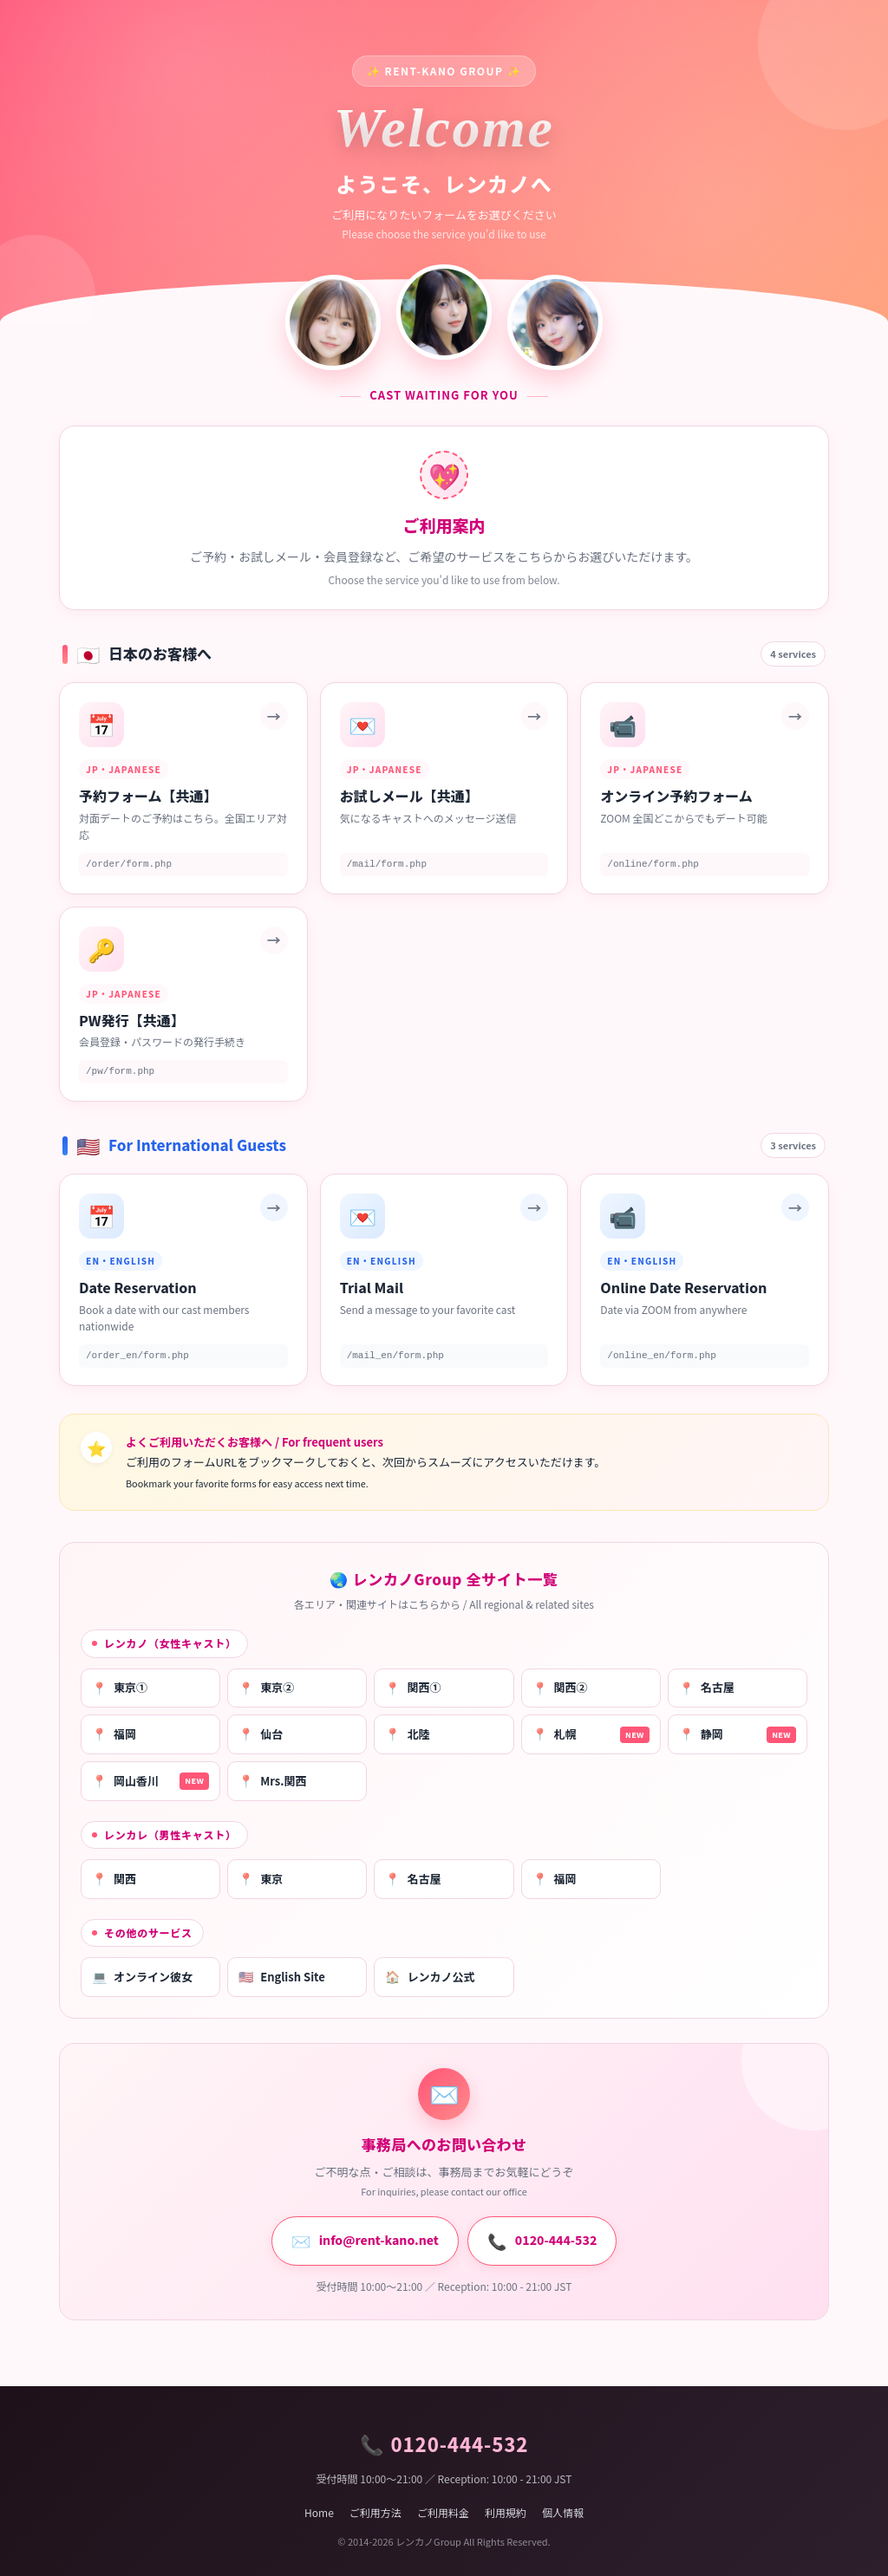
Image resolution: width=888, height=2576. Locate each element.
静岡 (737, 1734)
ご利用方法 (375, 2512)
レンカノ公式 (429, 1977)
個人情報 (563, 2512)
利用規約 (505, 2512)
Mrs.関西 (272, 1781)
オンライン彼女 (142, 1977)
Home (319, 2512)
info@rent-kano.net (365, 2241)
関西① (413, 1688)
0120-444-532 (542, 2241)
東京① (119, 1688)
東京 (260, 1879)
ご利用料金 (443, 2512)
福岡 (114, 1734)
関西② (560, 1688)
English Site (281, 1977)
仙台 (260, 1734)
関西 (114, 1879)
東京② (266, 1688)
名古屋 (707, 1688)
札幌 (591, 1734)
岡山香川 (150, 1781)
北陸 (407, 1734)
